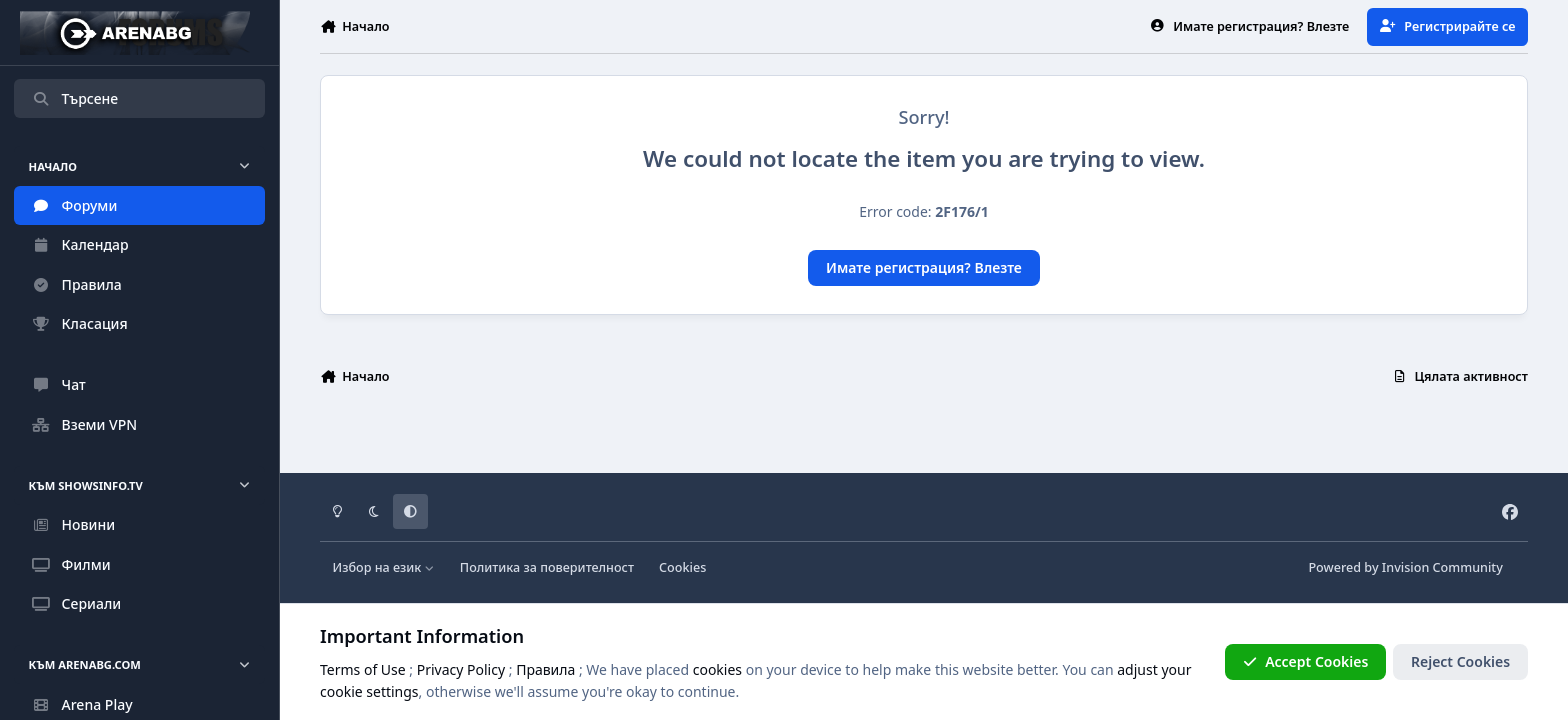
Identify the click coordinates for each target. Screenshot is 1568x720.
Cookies (682, 567)
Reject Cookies (1460, 661)
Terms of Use (363, 669)
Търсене (75, 98)
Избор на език (384, 567)
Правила (545, 669)
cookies (717, 669)
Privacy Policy (461, 669)
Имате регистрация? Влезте (924, 267)
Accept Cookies (1306, 661)
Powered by (1405, 567)
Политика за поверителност (547, 567)
